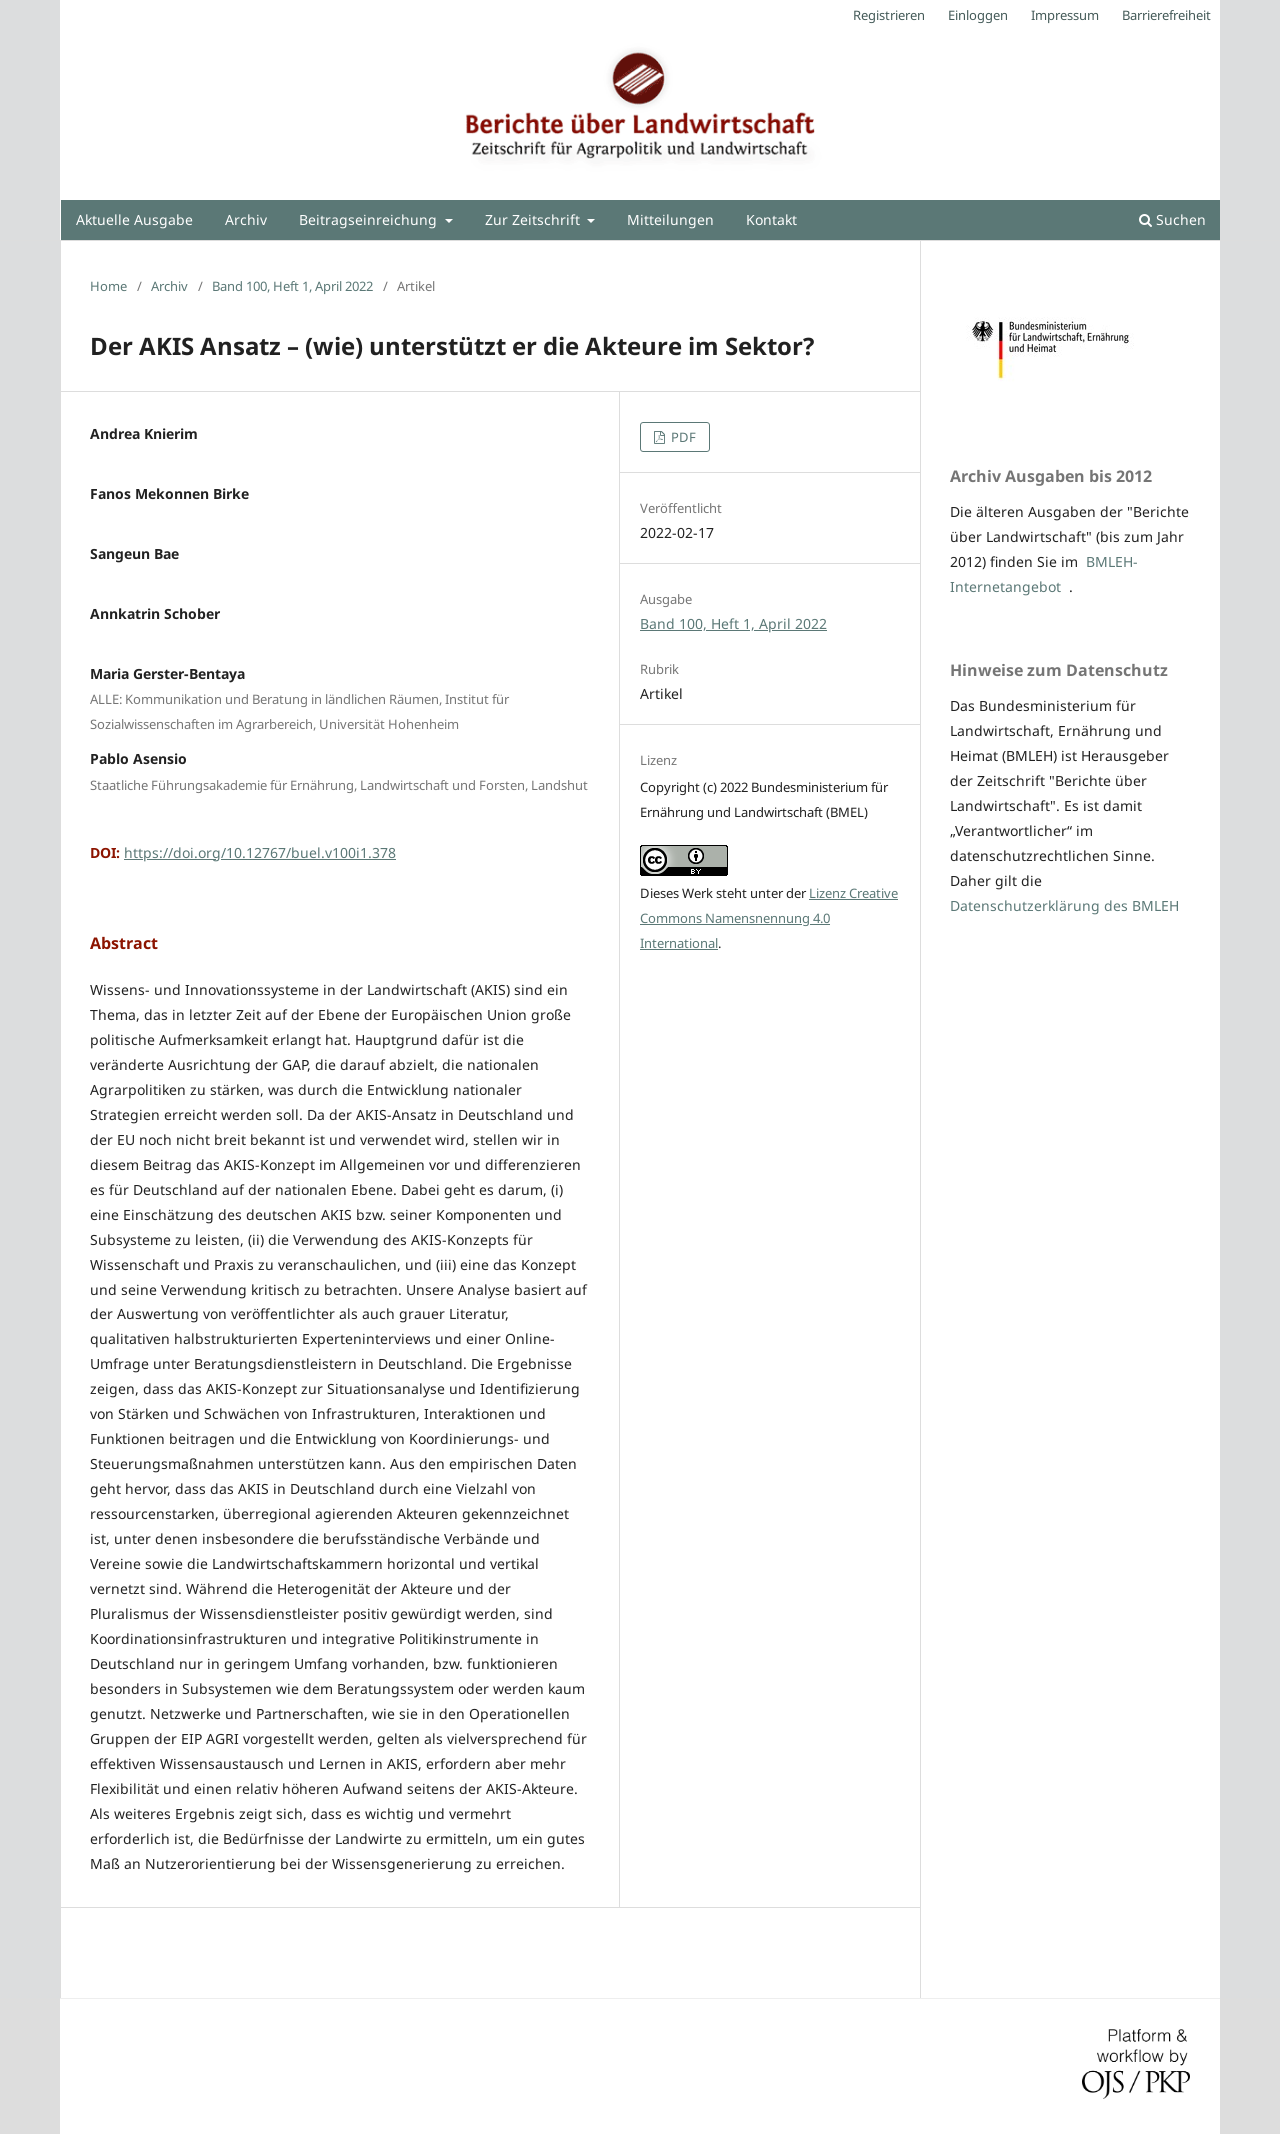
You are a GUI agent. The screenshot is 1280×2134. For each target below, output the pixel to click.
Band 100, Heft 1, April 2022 (292, 286)
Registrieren (889, 15)
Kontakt (771, 219)
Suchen (1172, 219)
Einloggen (978, 15)
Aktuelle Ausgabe (134, 219)
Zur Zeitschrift (534, 219)
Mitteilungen (670, 219)
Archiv (246, 219)
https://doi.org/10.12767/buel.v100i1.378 (260, 852)
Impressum (1065, 15)
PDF (682, 437)
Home (108, 286)
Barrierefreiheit (1166, 15)
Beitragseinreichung (370, 219)
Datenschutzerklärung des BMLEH (1064, 905)
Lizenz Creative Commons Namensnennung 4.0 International (769, 918)
